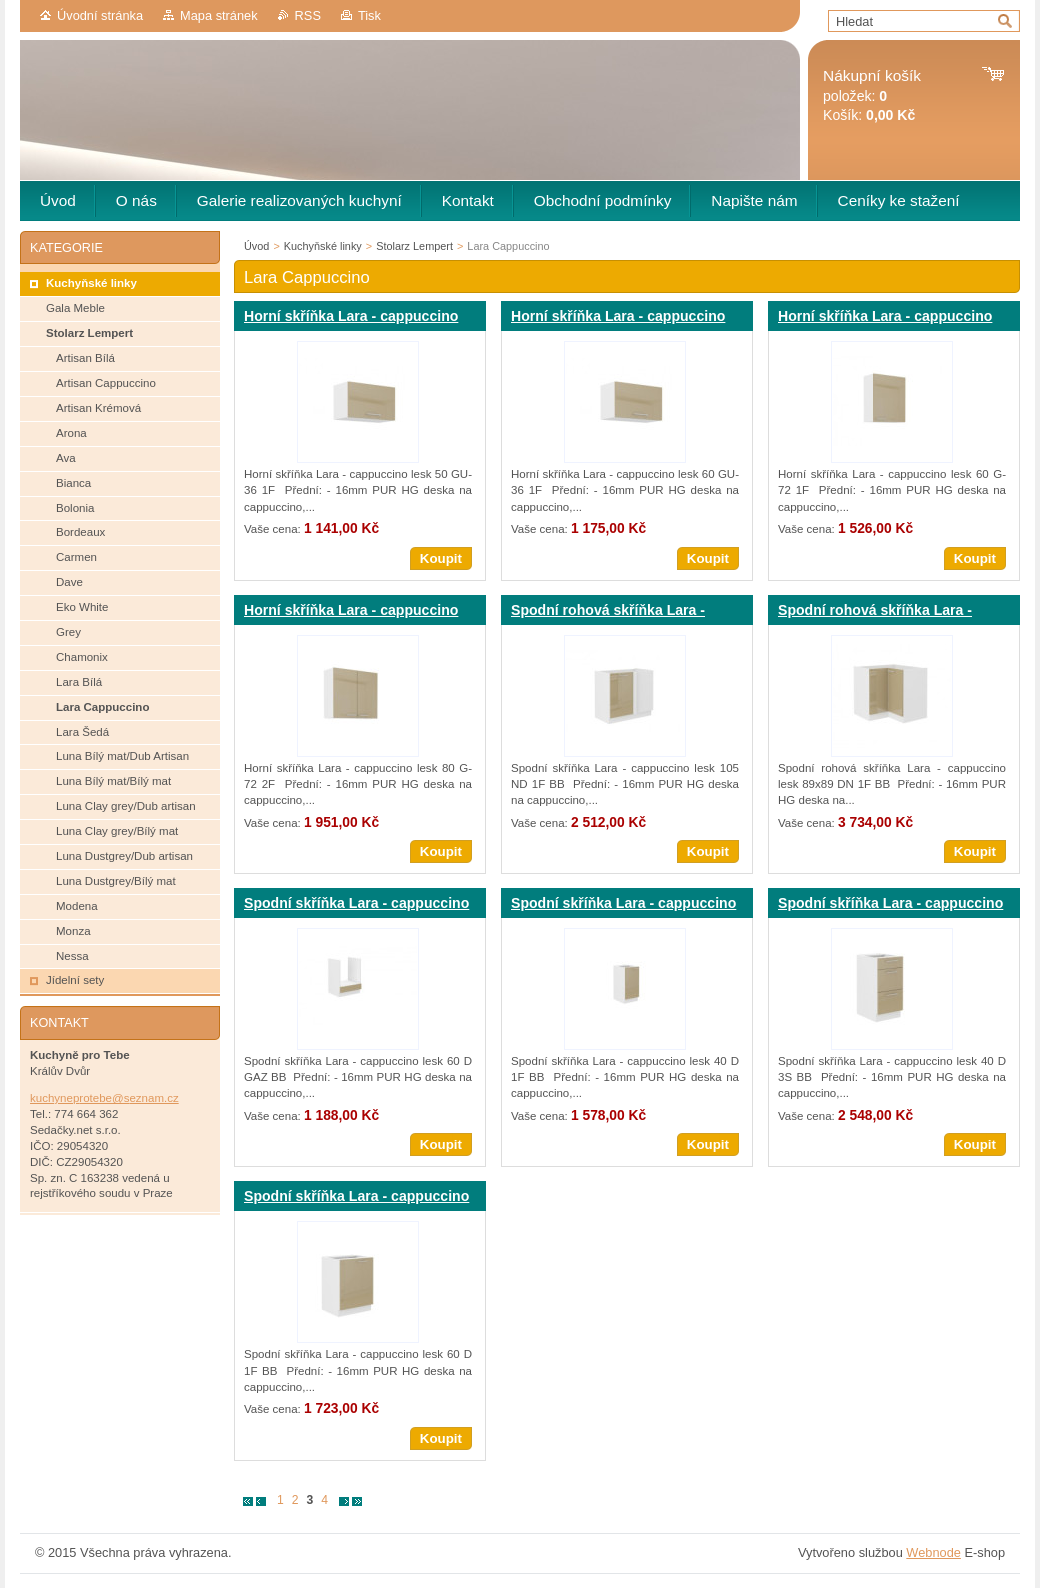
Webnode (933, 1552)
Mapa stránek (219, 15)
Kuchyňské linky (323, 246)
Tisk (369, 15)
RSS (308, 15)
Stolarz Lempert (414, 246)
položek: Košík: (872, 95)
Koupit (441, 558)
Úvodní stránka (100, 15)
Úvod (256, 246)
